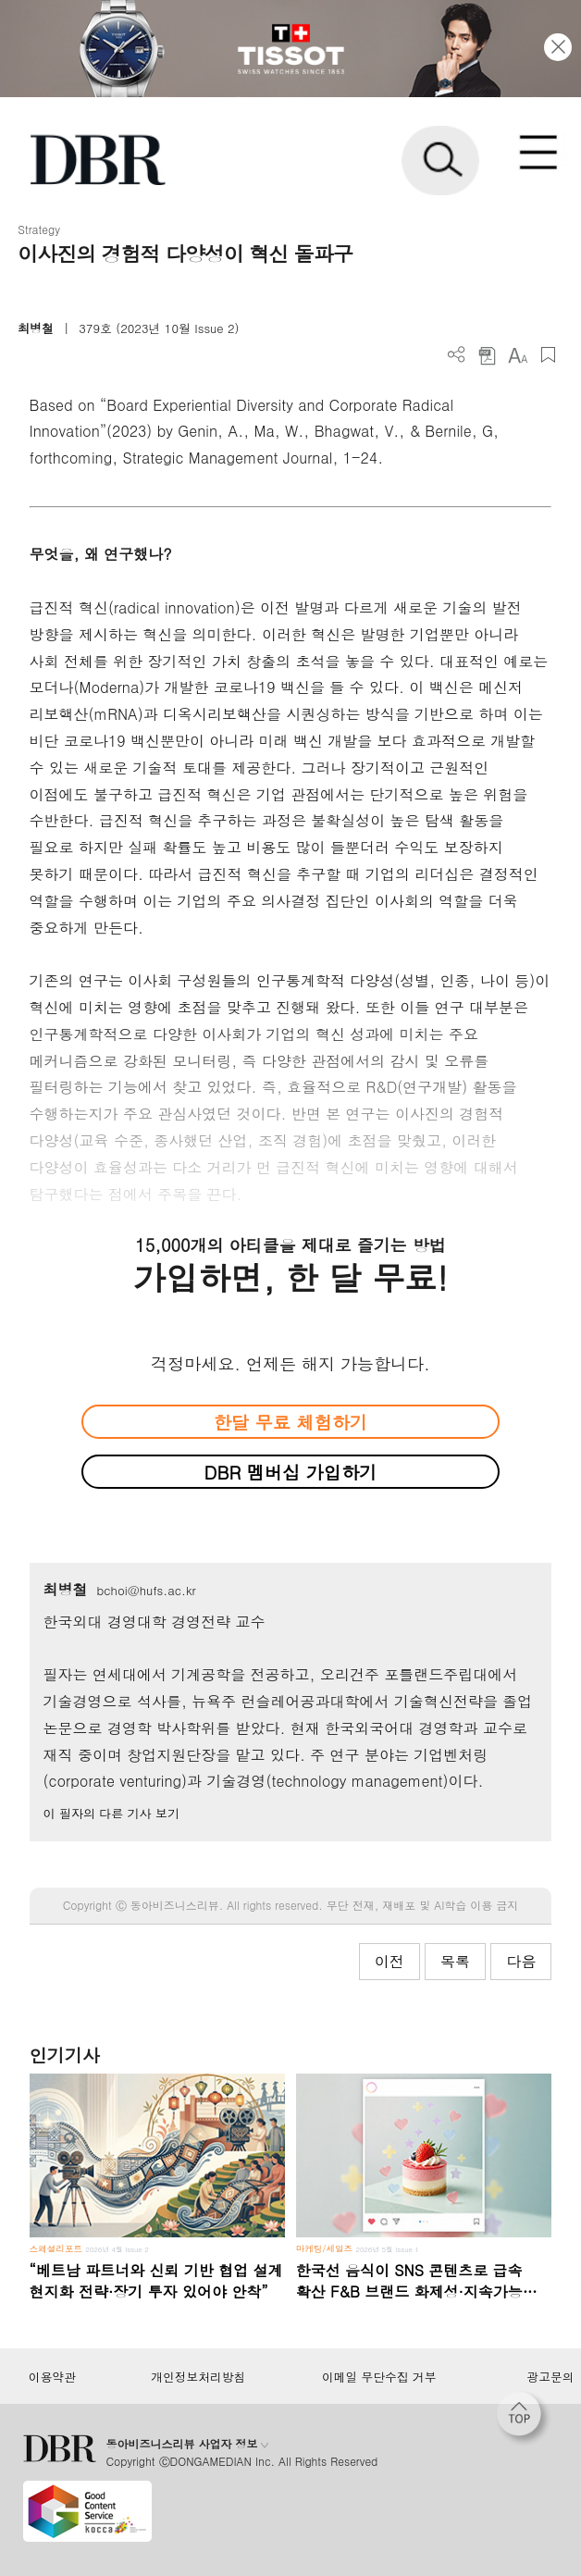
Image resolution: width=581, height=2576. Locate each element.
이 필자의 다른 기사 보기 (111, 1813)
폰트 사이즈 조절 (517, 355)
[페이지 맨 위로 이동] (523, 2418)
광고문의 (550, 2377)
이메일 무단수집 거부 (379, 2377)
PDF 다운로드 (487, 355)
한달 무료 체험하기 (290, 1421)
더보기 (456, 355)
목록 (455, 1961)
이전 (389, 1961)
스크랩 (548, 355)
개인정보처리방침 (198, 2377)
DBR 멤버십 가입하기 (290, 1471)
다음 (521, 1961)
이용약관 (52, 2377)
